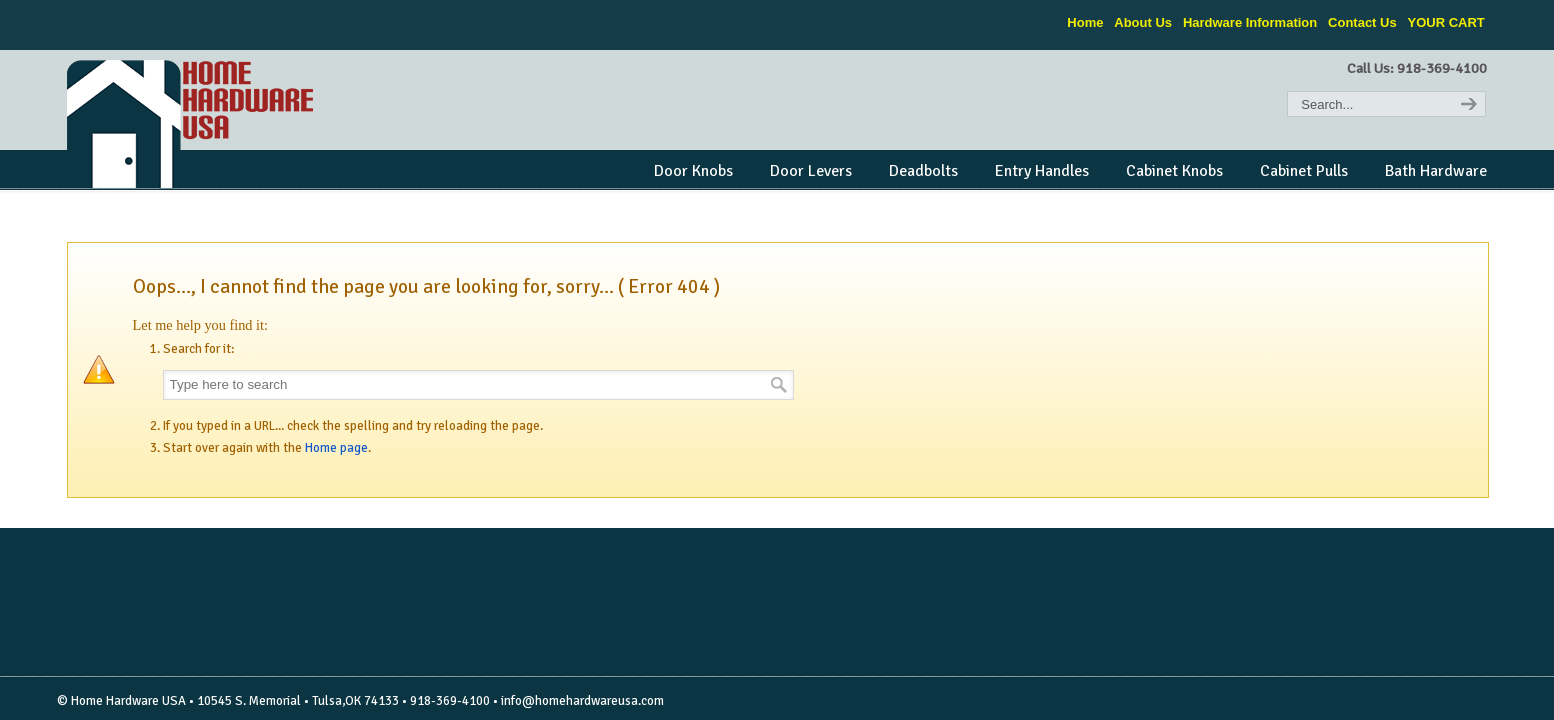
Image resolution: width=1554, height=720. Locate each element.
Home (1085, 22)
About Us (1143, 22)
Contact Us (1362, 22)
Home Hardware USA (192, 124)
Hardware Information (1250, 22)
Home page (336, 448)
